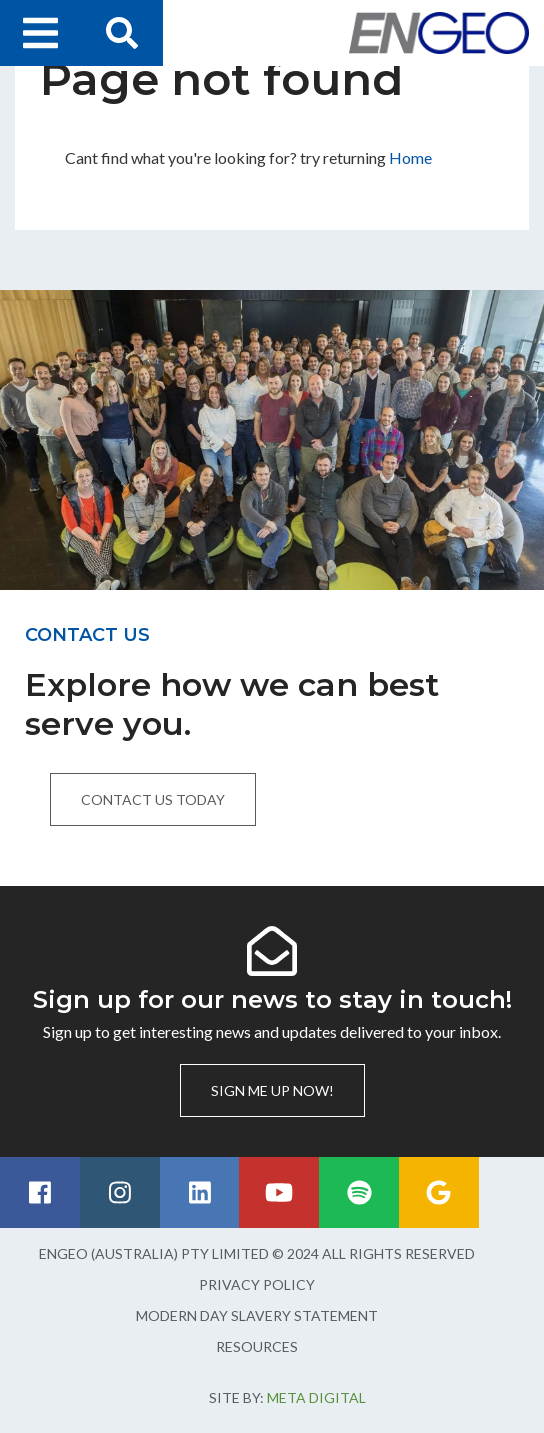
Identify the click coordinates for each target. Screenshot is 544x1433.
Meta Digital (316, 1397)
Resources (257, 1346)
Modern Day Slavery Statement (257, 1315)
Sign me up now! (272, 1090)
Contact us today (153, 799)
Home (410, 157)
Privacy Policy (257, 1284)
